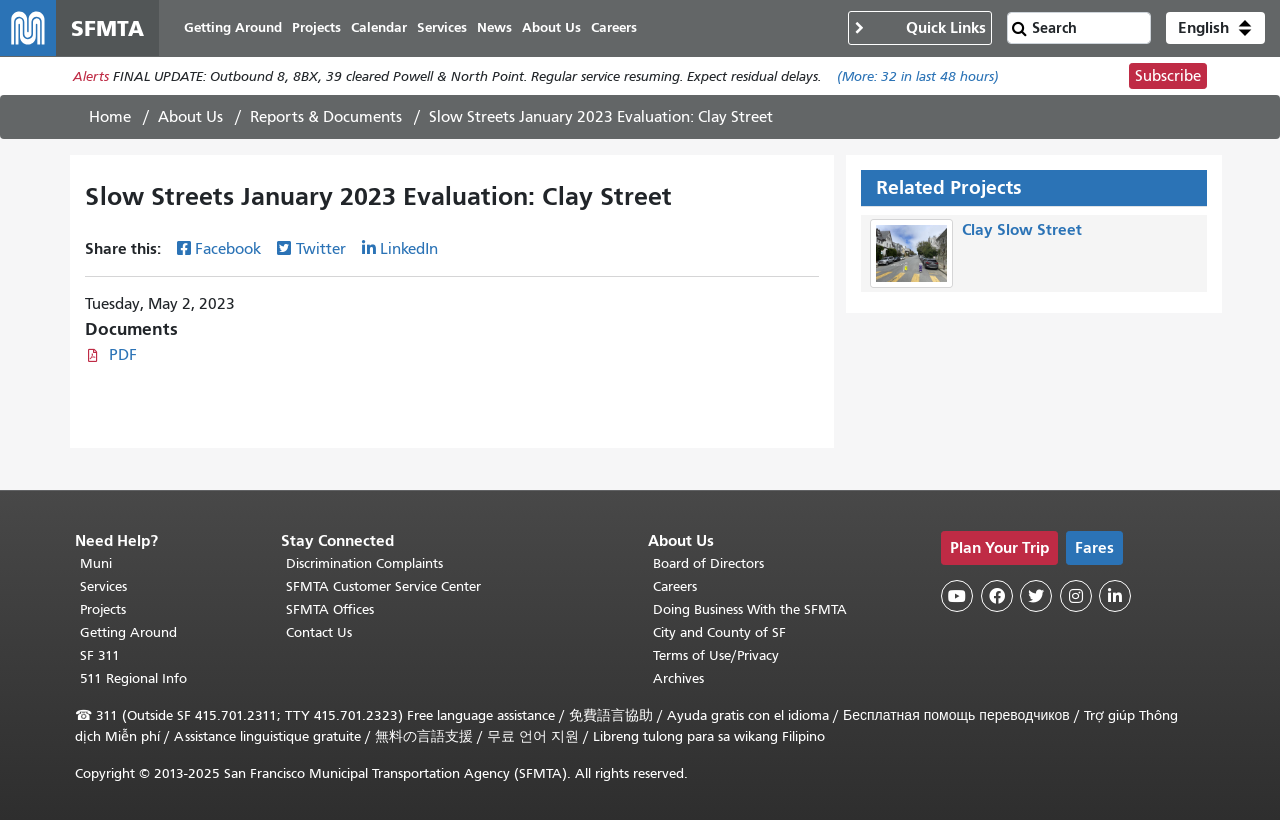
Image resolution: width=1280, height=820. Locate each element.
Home (110, 117)
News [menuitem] (494, 27)
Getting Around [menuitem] (233, 27)
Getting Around (128, 632)
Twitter (321, 249)
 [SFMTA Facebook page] (997, 596)
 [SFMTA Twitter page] (1036, 596)
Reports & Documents (326, 117)
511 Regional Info (133, 678)
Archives (678, 678)
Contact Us (319, 632)
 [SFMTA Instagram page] (1076, 596)
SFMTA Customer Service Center (383, 586)
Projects (103, 609)
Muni (96, 563)
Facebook (228, 249)
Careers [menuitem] (614, 27)
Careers (675, 586)
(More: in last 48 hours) (918, 76)
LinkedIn (409, 249)
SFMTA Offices (330, 609)
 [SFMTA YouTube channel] (957, 596)
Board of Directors (708, 563)
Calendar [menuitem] (379, 27)
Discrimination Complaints (364, 563)
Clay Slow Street (1022, 229)
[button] (1215, 28)
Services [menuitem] (442, 27)
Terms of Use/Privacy (716, 655)
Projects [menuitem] (316, 27)
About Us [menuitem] (551, 27)
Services (103, 586)
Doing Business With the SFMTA (750, 609)
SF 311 (100, 655)
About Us (190, 117)
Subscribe (1168, 76)
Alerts (91, 76)
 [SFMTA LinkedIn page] (1115, 596)
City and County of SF (719, 632)
